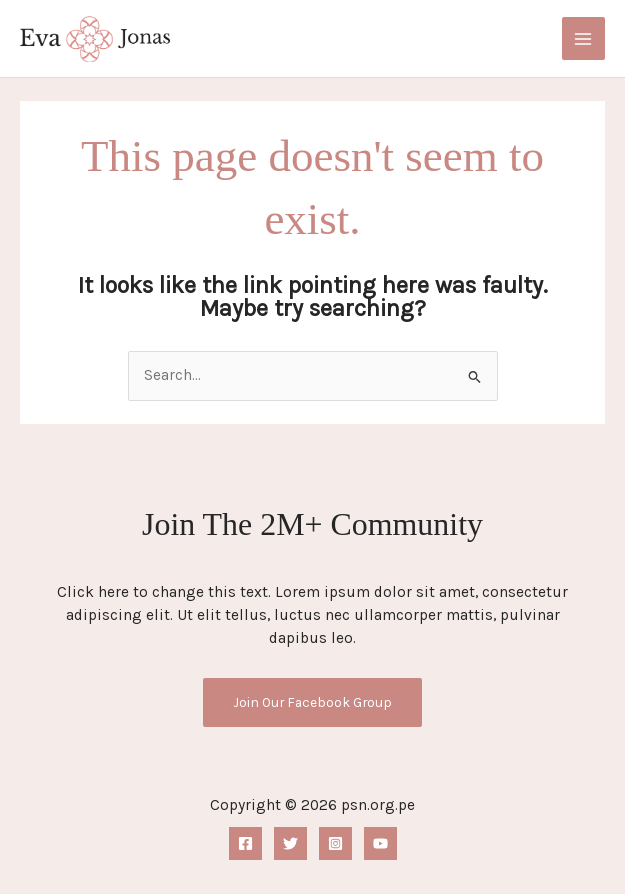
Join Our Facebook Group (312, 702)
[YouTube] (380, 843)
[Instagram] (335, 843)
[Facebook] (245, 843)
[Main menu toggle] (583, 38)
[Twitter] (290, 843)
